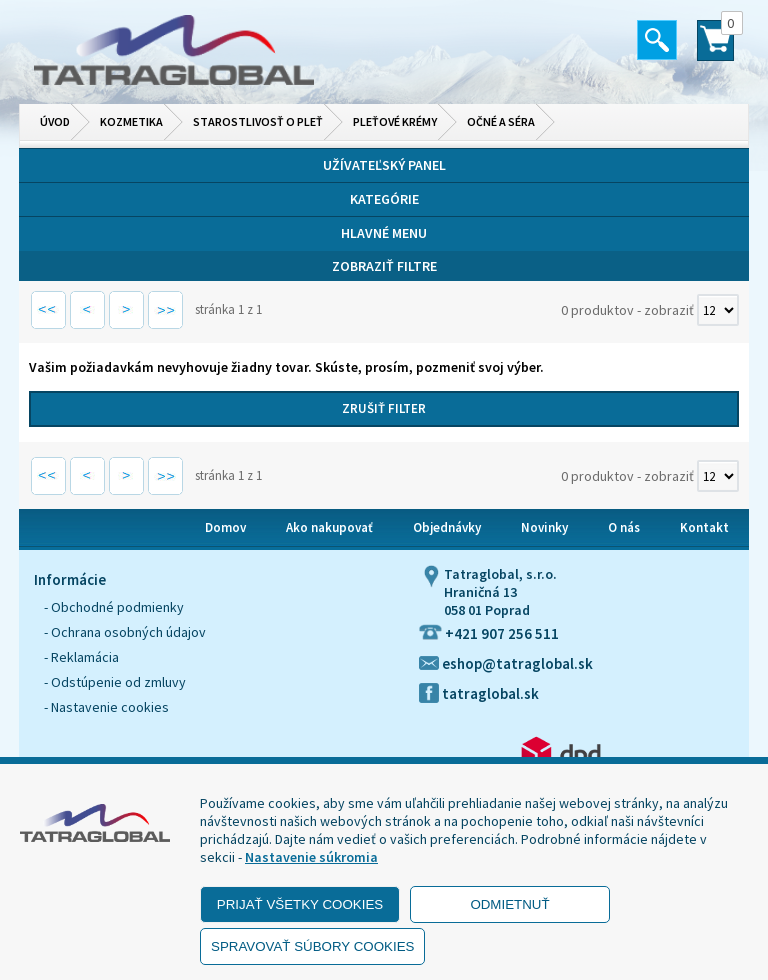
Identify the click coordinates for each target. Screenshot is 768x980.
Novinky (544, 527)
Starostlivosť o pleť (258, 121)
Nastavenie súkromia (311, 857)
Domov (225, 527)
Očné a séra (501, 121)
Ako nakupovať (329, 527)
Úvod (55, 121)
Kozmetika (131, 121)
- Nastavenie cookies (106, 707)
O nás (624, 527)
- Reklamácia (81, 657)
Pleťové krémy (395, 121)
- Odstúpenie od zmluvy (115, 682)
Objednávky (447, 527)
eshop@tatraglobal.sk (506, 663)
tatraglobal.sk (479, 693)
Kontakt (704, 527)
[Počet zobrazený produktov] (718, 310)
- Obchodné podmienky (114, 607)
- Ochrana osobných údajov (125, 632)
